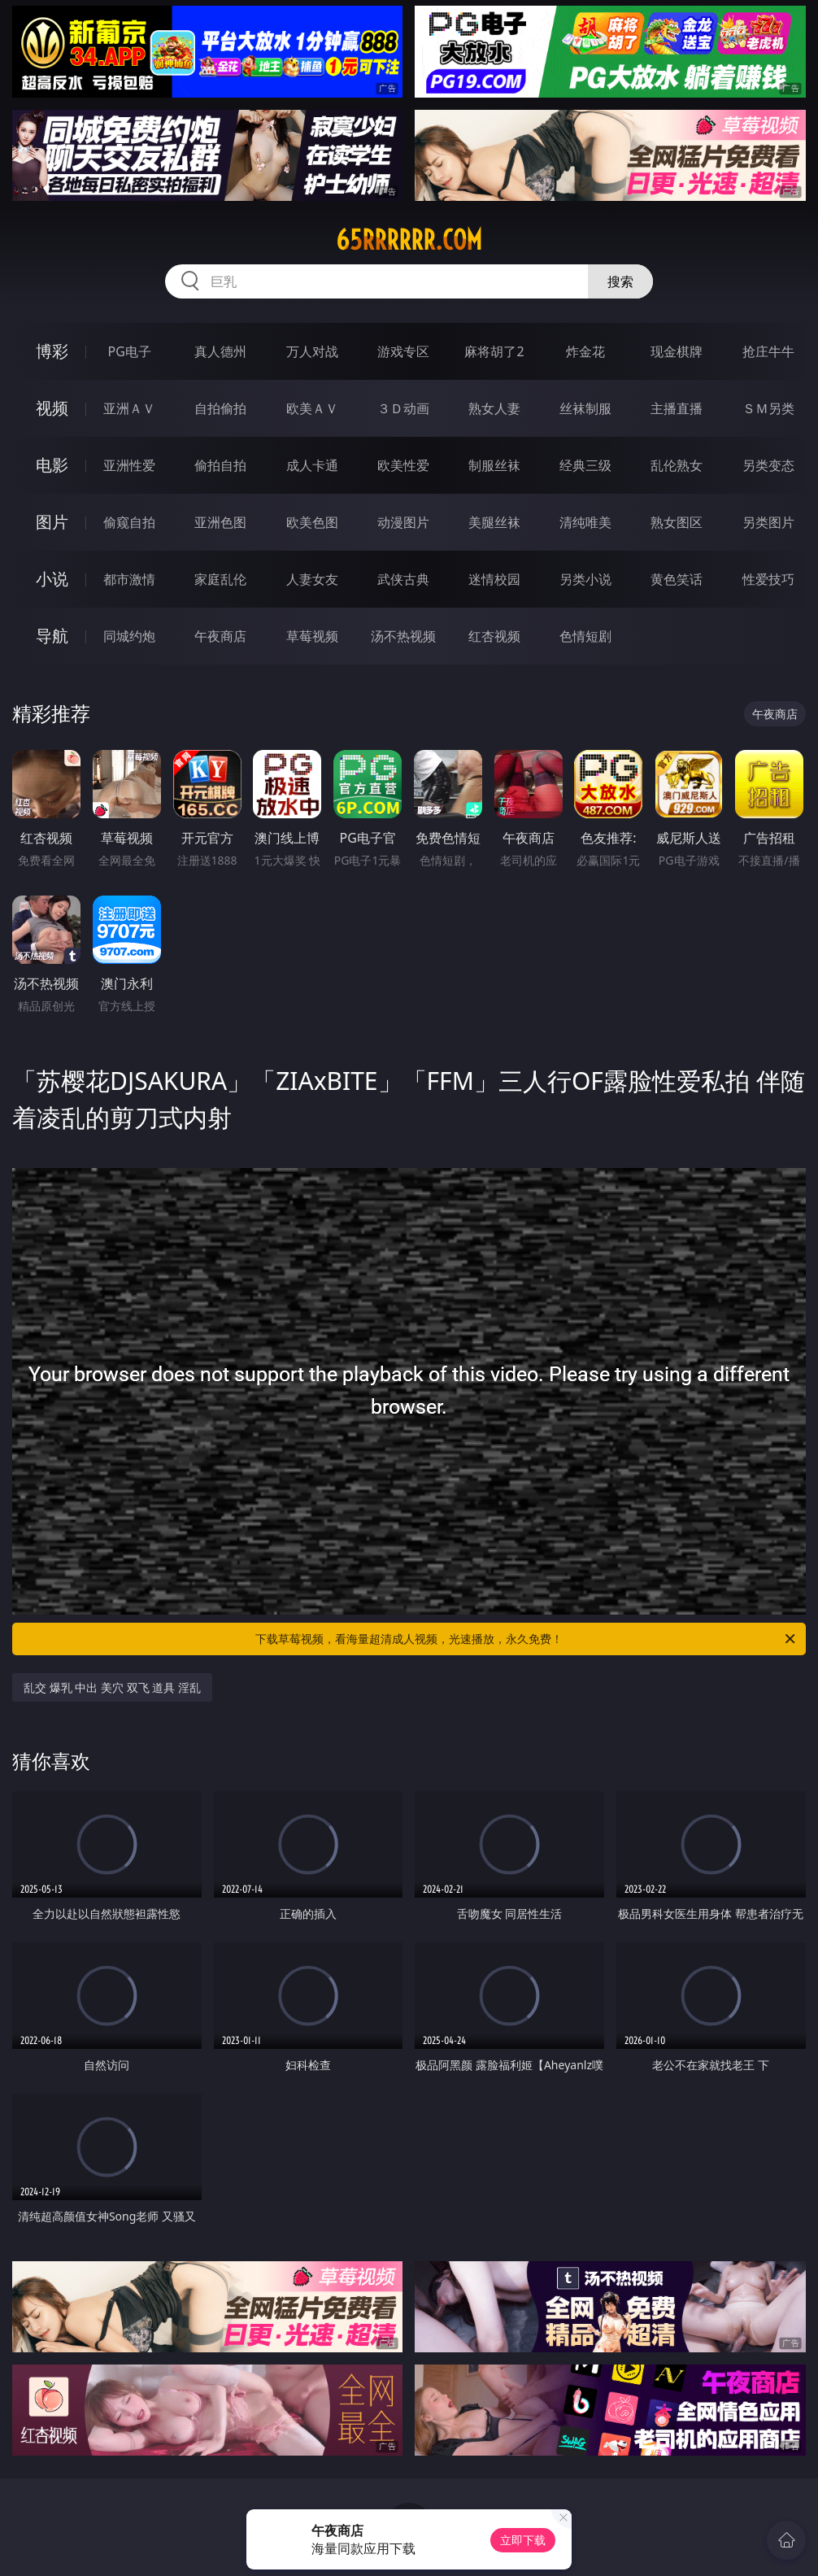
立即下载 (523, 2540)
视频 (52, 408)
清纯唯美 (585, 522)
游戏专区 (403, 351)
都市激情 (129, 579)
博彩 (52, 351)
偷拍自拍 (220, 465)
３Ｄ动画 (403, 408)
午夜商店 (220, 636)
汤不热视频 (403, 636)
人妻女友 (312, 579)
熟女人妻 (494, 408)
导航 (52, 636)
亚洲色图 (220, 522)
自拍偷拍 (220, 408)
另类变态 (768, 465)
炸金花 (585, 351)
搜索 (620, 281)
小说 (52, 579)
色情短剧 (585, 636)
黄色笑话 (676, 579)
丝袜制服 (585, 408)
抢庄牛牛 (768, 351)
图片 (52, 522)
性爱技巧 (768, 579)
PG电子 (129, 351)
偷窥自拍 (129, 522)
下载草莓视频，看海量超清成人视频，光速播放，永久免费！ (526, 1639)
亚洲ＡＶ (129, 408)
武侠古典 (403, 579)
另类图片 (768, 522)
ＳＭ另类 (768, 408)
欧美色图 (312, 522)
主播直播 (676, 408)
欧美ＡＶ (312, 408)
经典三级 (585, 465)
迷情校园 (494, 579)
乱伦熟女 (676, 465)
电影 (52, 465)
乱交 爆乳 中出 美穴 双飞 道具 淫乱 (112, 1687)
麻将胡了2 (494, 351)
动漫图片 (403, 522)
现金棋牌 (676, 351)
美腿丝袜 (494, 522)
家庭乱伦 (220, 579)
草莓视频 (312, 636)
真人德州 (220, 351)
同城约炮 (129, 636)
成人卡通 (312, 465)
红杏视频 (494, 636)
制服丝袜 (494, 465)
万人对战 (312, 351)
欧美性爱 (403, 465)
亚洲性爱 (129, 465)
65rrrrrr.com (409, 240)
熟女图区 (676, 522)
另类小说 (585, 579)
